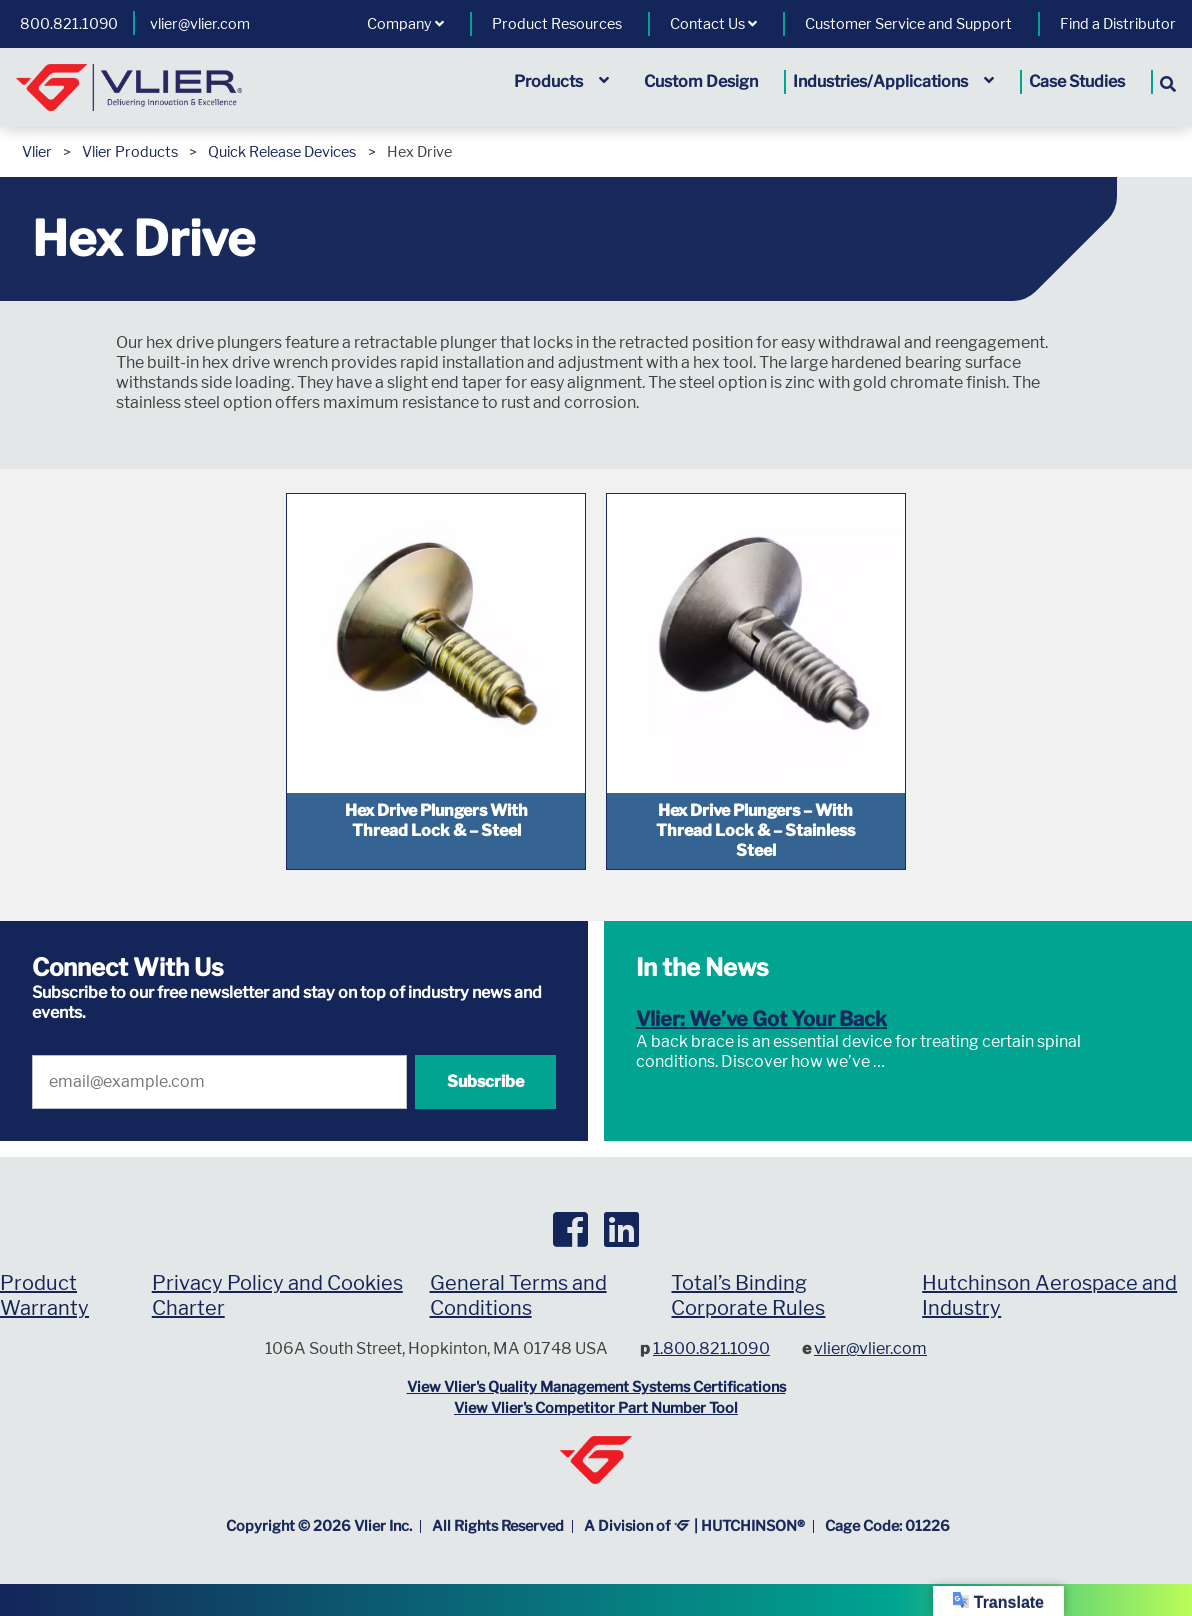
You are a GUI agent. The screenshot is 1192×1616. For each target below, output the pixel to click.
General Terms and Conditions (518, 1295)
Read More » (932, 1061)
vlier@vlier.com (200, 24)
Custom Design (701, 81)
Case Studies (1077, 81)
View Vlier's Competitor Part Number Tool (596, 1408)
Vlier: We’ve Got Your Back (761, 1019)
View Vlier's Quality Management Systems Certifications (596, 1387)
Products (561, 81)
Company (405, 24)
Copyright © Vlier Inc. (319, 1526)
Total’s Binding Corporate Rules (748, 1295)
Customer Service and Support (908, 24)
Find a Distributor (1118, 24)
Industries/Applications (893, 81)
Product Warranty (44, 1295)
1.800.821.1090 (711, 1348)
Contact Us (713, 24)
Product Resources (557, 24)
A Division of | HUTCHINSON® (695, 1526)
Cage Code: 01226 (887, 1526)
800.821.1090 (69, 24)
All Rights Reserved (498, 1526)
